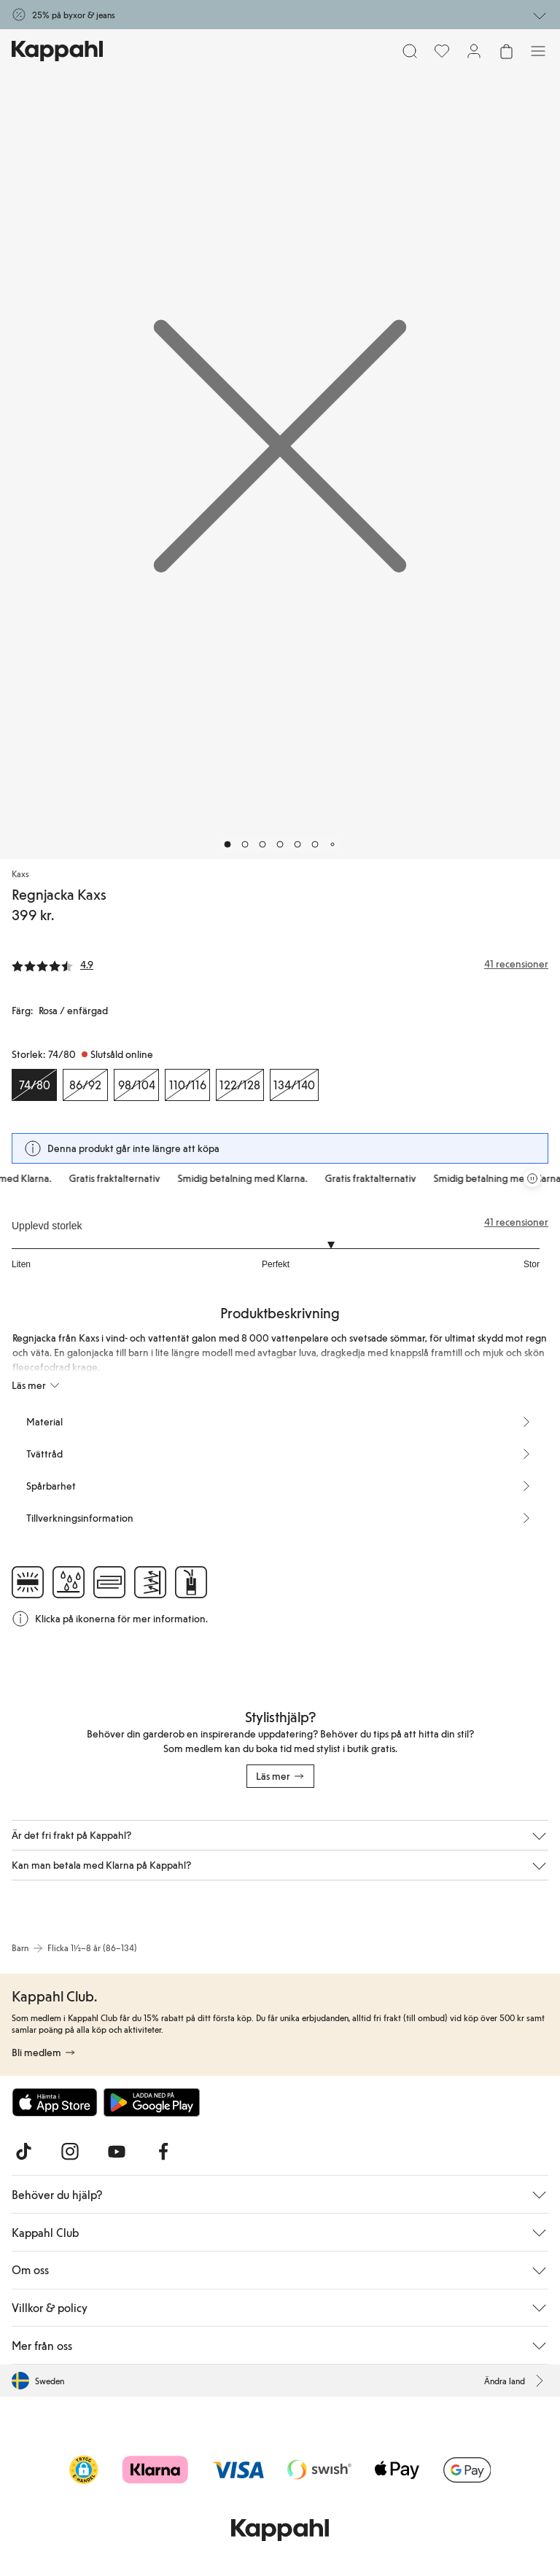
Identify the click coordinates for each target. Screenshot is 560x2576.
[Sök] (410, 51)
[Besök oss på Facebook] (163, 2151)
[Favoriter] (442, 51)
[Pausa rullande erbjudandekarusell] (532, 1178)
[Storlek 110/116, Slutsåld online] (187, 1085)
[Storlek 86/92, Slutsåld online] (85, 1085)
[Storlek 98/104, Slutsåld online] (136, 1085)
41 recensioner (516, 1222)
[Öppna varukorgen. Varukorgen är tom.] (506, 51)
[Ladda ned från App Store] (55, 2102)
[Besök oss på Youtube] (116, 2151)
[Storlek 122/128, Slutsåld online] (240, 1085)
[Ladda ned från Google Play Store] (152, 2102)
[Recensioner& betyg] (280, 964)
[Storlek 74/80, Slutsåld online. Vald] (34, 1085)
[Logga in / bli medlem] (474, 51)
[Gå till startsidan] (57, 51)
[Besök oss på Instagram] (70, 2151)
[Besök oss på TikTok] (23, 2151)
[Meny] (538, 51)
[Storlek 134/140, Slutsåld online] (294, 1085)
